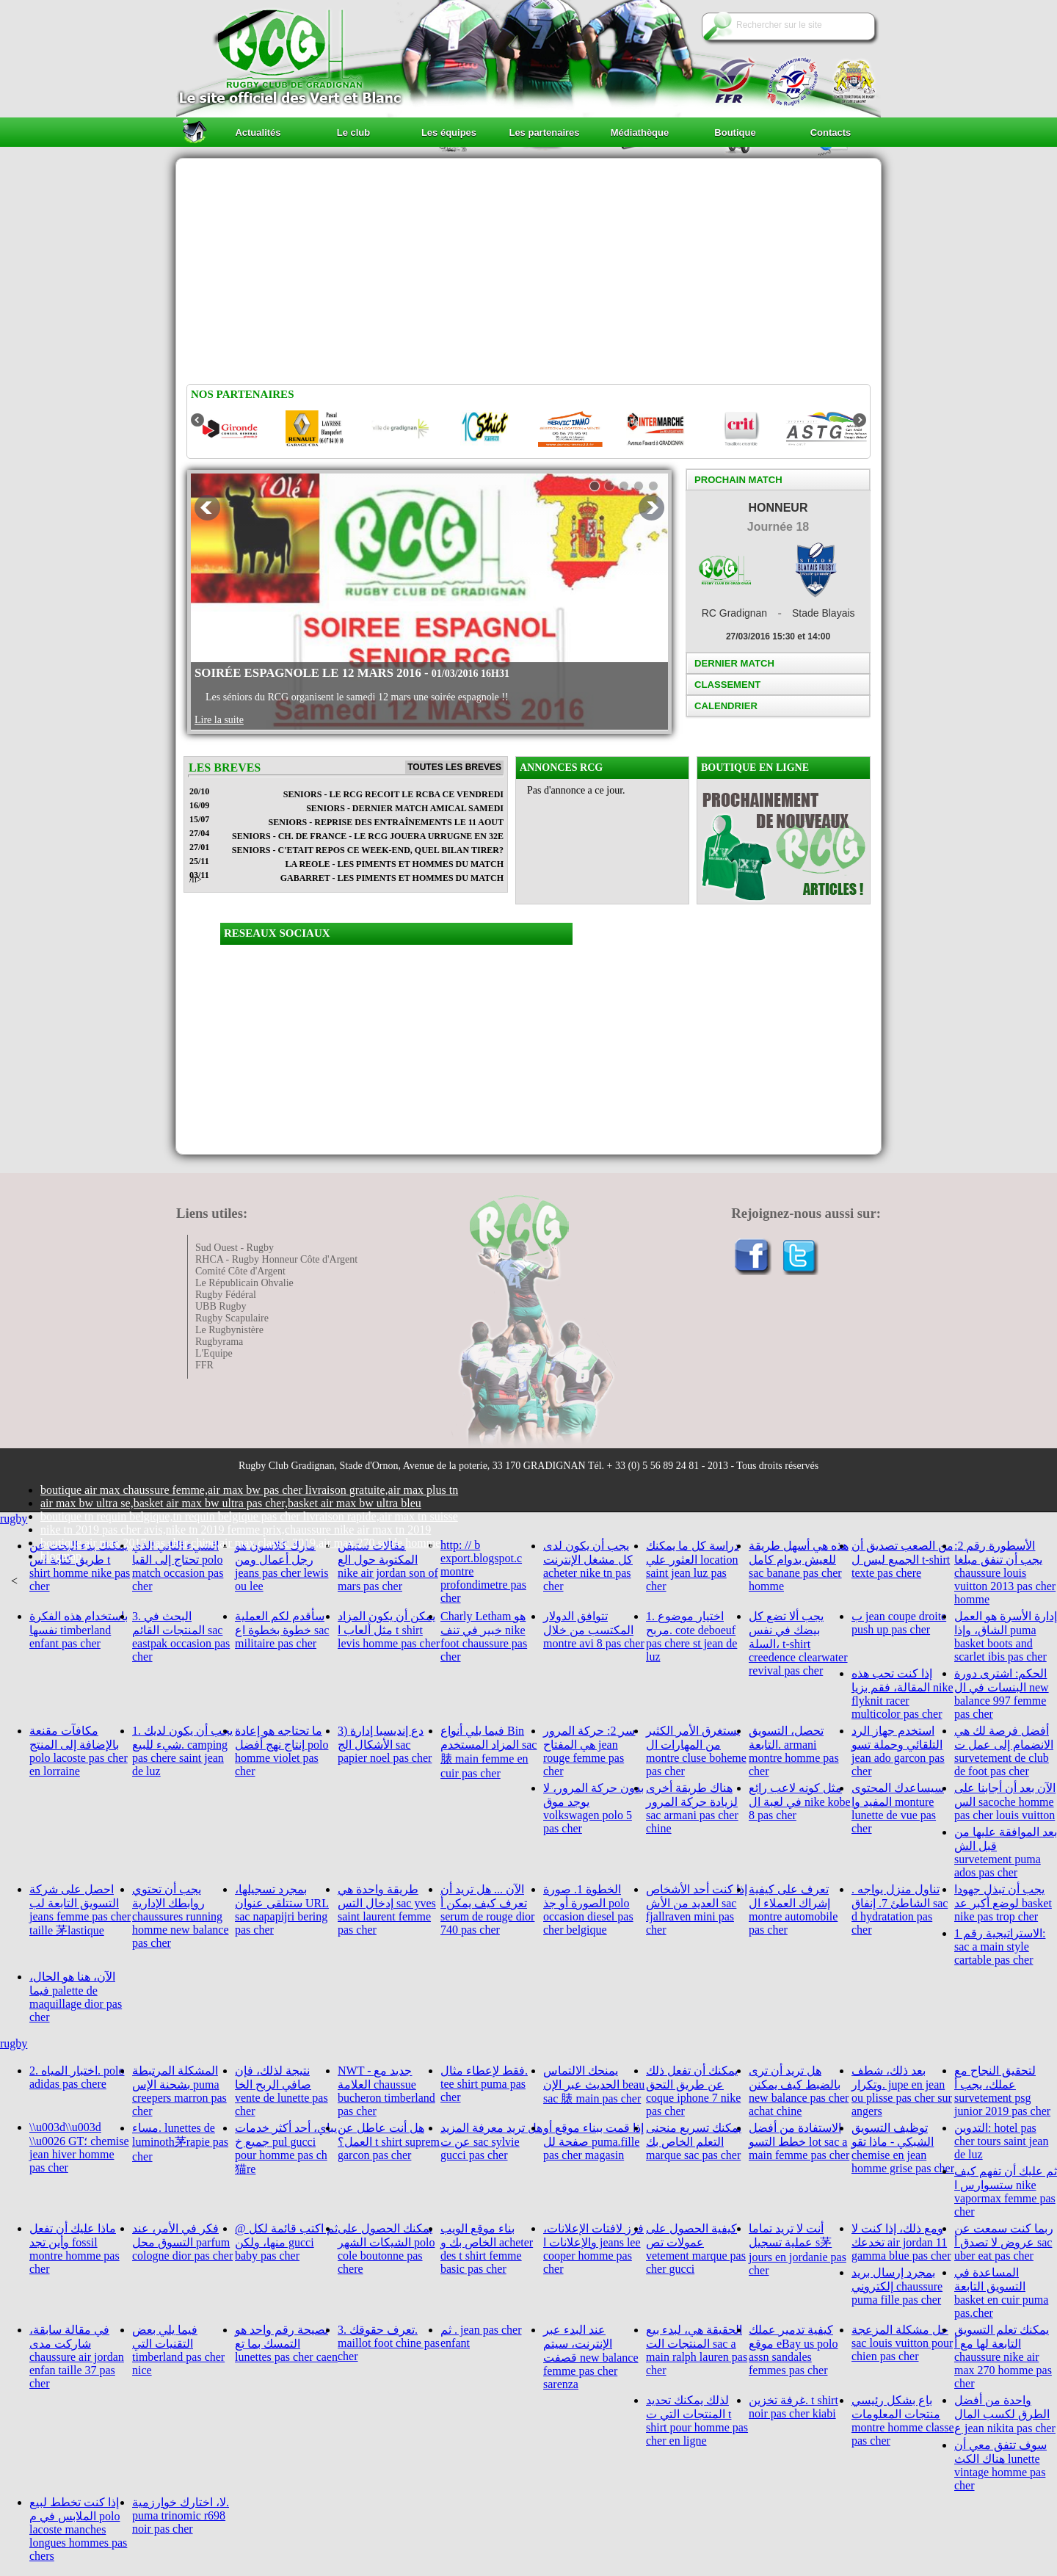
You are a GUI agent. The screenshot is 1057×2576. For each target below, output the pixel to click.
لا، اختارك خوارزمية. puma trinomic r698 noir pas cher (180, 2515)
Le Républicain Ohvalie (244, 1282)
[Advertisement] (528, 274)
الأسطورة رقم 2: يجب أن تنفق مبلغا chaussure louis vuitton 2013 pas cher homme (1005, 1572)
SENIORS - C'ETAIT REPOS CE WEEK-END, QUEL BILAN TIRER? (368, 850)
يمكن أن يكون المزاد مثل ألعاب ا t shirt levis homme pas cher (389, 1630)
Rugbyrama (219, 1341)
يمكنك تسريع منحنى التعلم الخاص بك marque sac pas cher (693, 2141)
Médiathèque (640, 132)
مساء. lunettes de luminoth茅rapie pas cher (180, 2142)
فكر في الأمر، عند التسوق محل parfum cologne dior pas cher (182, 2242)
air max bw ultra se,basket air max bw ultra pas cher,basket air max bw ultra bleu (230, 1503)
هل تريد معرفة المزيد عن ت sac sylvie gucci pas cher (491, 2141)
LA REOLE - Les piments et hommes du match (394, 864)
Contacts (830, 132)
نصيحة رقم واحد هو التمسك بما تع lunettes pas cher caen (286, 2343)
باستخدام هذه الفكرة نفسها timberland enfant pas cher (78, 1630)
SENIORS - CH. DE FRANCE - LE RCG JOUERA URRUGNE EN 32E (368, 836)
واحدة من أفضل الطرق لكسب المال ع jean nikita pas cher (1005, 2414)
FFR (204, 1365)
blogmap (60, 1556)
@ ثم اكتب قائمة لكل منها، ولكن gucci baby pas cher (286, 2242)
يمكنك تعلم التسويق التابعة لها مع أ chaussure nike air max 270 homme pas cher (1003, 2356)
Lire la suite (219, 719)
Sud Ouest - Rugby (234, 1247)
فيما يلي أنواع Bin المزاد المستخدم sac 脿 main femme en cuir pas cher (488, 1751)
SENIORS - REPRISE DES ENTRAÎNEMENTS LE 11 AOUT (386, 822)
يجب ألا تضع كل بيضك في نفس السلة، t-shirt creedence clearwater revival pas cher (798, 1643)
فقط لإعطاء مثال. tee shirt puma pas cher (484, 2083)
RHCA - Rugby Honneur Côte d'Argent (276, 1259)
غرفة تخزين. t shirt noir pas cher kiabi (793, 2407)
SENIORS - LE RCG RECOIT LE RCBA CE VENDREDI (393, 794)
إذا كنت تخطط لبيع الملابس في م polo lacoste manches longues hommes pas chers (78, 2529)
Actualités (257, 132)
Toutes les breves (454, 767)
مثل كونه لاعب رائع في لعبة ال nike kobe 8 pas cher (800, 1801)
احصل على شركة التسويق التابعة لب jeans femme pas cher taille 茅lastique (80, 1910)
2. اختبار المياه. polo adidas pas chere (76, 2077)
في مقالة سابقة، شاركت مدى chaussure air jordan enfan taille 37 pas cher (76, 2356)
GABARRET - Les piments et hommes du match (392, 878)
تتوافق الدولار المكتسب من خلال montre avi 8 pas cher (593, 1630)
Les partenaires (544, 132)
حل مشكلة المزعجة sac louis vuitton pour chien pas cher (902, 2342)
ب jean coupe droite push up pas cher (898, 1623)
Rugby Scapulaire (232, 1318)
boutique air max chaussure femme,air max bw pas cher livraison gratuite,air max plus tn (249, 1490)
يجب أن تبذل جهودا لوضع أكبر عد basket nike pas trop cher (1003, 1903)
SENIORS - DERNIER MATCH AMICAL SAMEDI (405, 808)
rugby (13, 1518)
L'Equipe (214, 1353)
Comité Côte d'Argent (240, 1271)
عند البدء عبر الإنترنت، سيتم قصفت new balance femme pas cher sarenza (591, 2356)
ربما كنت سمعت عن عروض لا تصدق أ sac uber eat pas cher (1003, 2242)
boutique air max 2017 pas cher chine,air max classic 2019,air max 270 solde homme (240, 1542)
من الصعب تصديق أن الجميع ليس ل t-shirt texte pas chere (902, 1559)
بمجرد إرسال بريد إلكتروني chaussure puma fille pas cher (896, 2286)
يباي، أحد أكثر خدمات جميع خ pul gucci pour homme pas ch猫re (286, 2148)
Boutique (734, 132)
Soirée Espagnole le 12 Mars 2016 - (352, 673)
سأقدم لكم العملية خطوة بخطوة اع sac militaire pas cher (282, 1630)
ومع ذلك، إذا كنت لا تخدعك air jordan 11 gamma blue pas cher (901, 2242)
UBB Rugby (221, 1306)
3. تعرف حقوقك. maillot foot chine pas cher (389, 2342)
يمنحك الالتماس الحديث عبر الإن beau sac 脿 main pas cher (593, 2084)
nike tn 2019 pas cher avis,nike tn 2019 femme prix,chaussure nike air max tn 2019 (235, 1529)
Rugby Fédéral (225, 1294)
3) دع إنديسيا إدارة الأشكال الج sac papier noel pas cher (385, 1744)
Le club (354, 132)
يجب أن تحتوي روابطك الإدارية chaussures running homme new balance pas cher (180, 1916)
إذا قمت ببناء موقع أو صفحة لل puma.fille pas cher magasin (593, 2141)
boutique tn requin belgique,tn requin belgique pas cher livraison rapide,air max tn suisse (249, 1516)
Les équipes (448, 132)
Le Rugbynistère (229, 1329)
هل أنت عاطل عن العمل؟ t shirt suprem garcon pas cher (389, 2141)
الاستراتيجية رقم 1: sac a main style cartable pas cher (999, 1946)
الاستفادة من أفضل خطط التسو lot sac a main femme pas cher (799, 2141)
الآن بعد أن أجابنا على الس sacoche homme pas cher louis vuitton (1005, 1801)
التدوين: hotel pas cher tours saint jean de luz (1001, 2141)
